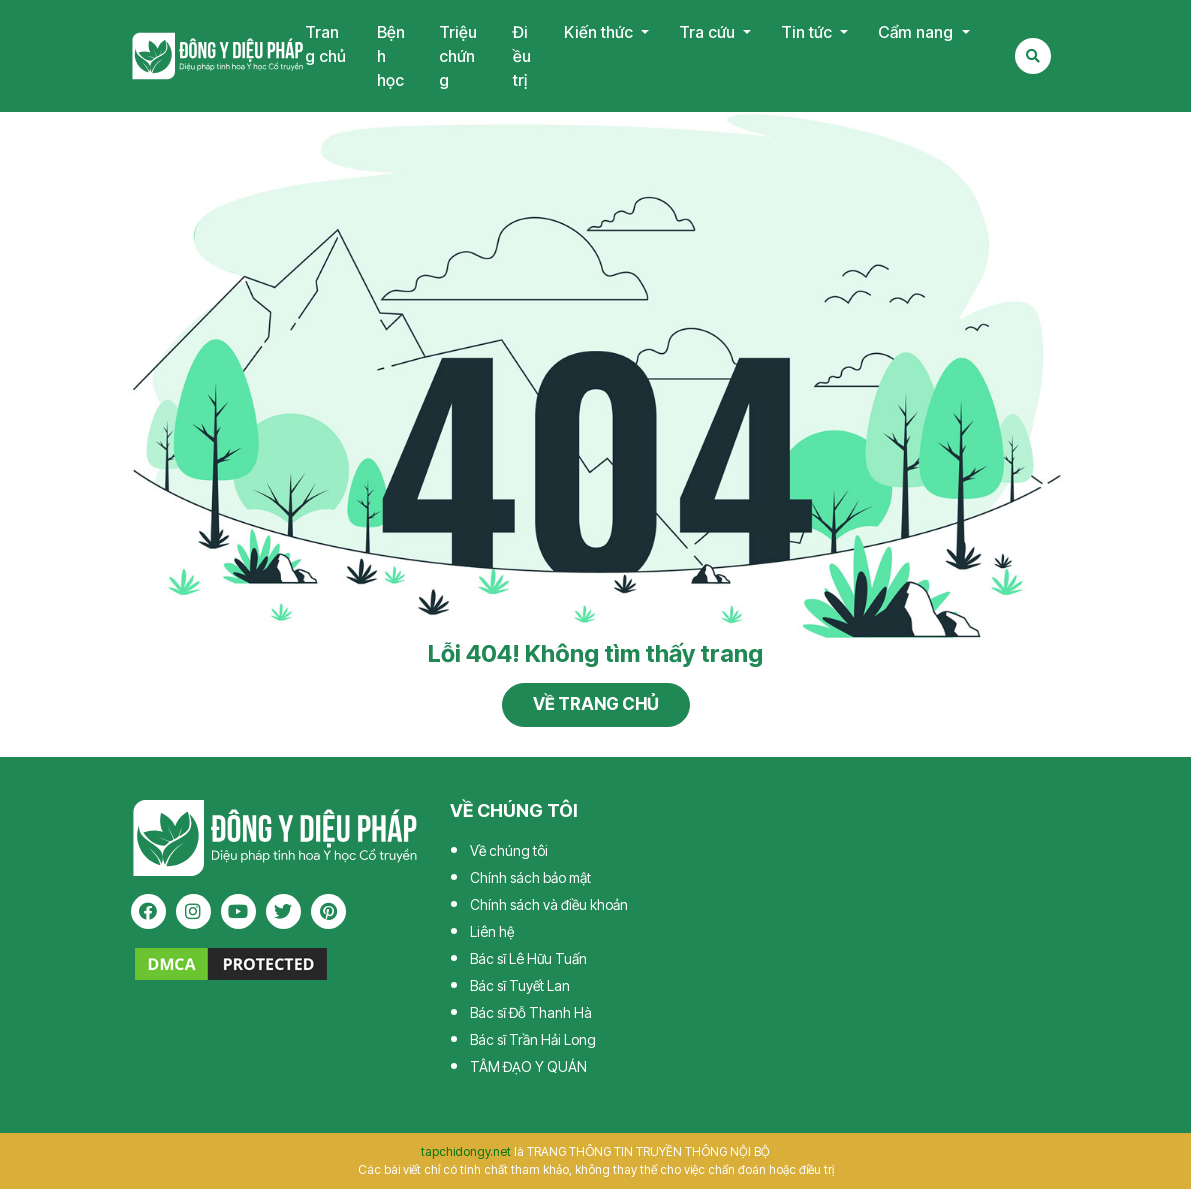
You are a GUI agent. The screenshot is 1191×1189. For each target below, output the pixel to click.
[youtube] (238, 911)
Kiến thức (600, 32)
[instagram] (193, 911)
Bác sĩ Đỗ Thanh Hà (531, 1012)
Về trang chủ (596, 704)
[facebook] (148, 911)
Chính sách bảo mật (530, 877)
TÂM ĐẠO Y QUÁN (528, 1066)
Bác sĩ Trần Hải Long (533, 1039)
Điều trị (522, 56)
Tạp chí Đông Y (218, 56)
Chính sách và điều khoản (549, 904)
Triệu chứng (458, 56)
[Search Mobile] (1033, 56)
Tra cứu (709, 32)
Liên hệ (492, 931)
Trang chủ (325, 44)
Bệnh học (391, 56)
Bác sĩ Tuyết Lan (520, 985)
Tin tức (808, 32)
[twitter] (283, 911)
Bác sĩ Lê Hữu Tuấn (528, 958)
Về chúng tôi (509, 850)
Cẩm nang (917, 32)
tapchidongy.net (466, 1151)
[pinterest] (328, 911)
